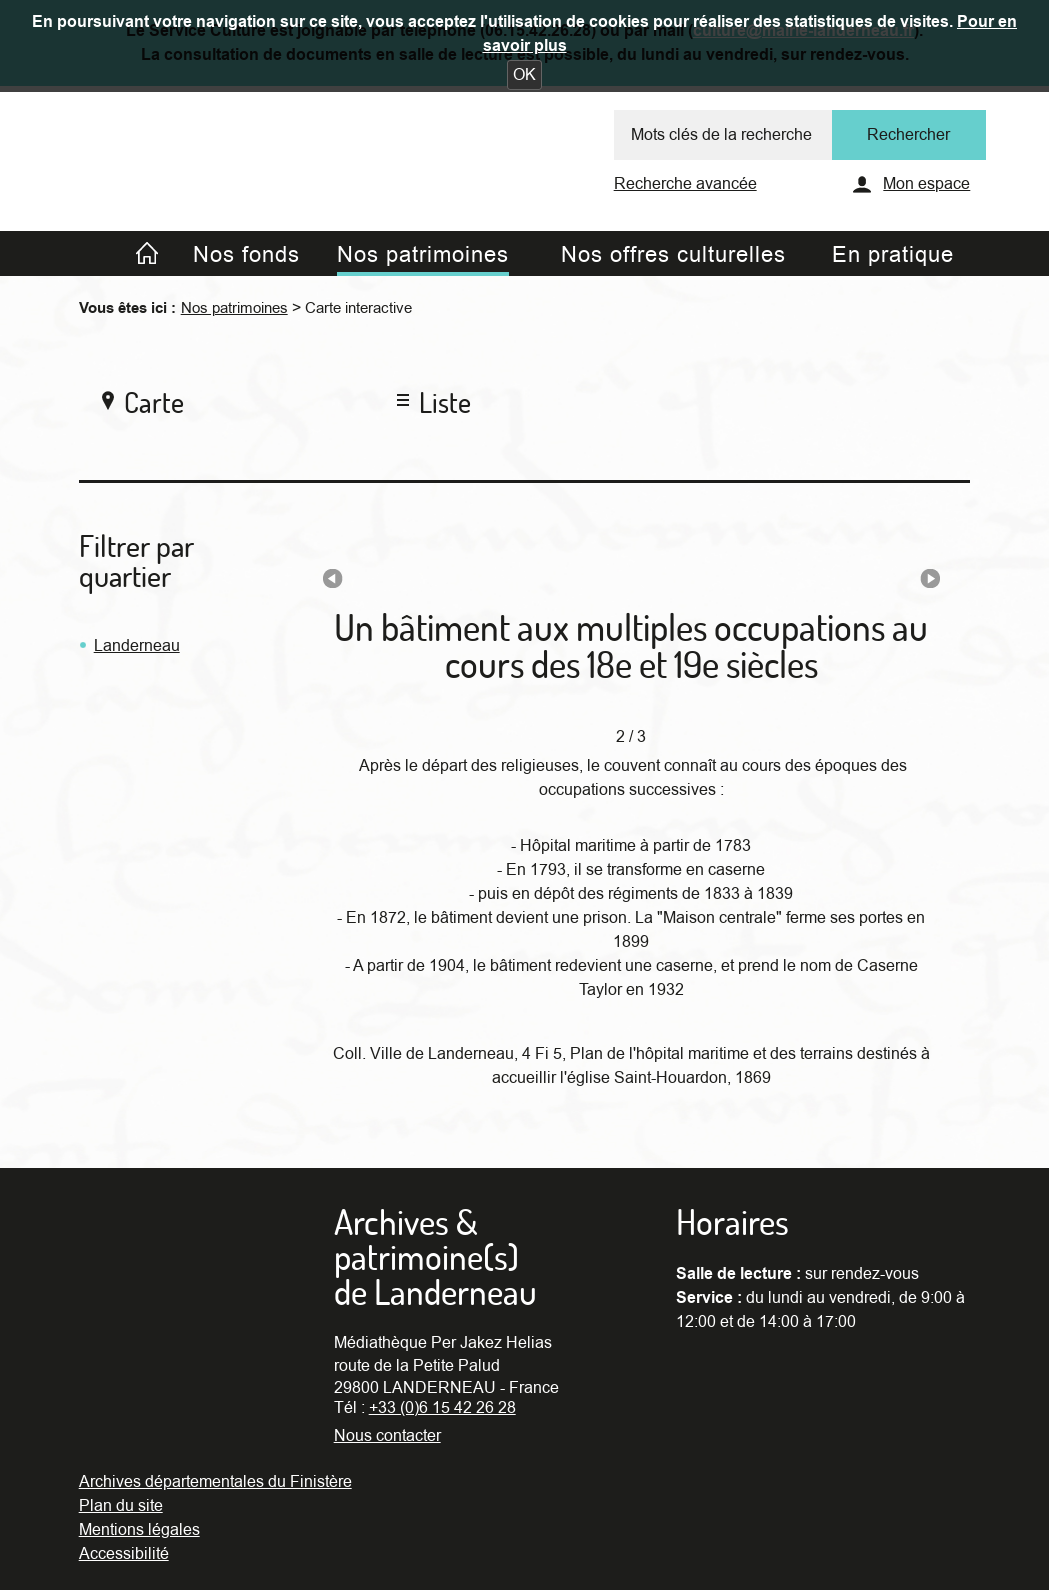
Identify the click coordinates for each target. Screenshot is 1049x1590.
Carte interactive (358, 308)
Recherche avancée (685, 184)
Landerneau (137, 646)
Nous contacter (387, 1436)
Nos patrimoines (234, 308)
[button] (524, 75)
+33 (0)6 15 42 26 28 (442, 1408)
